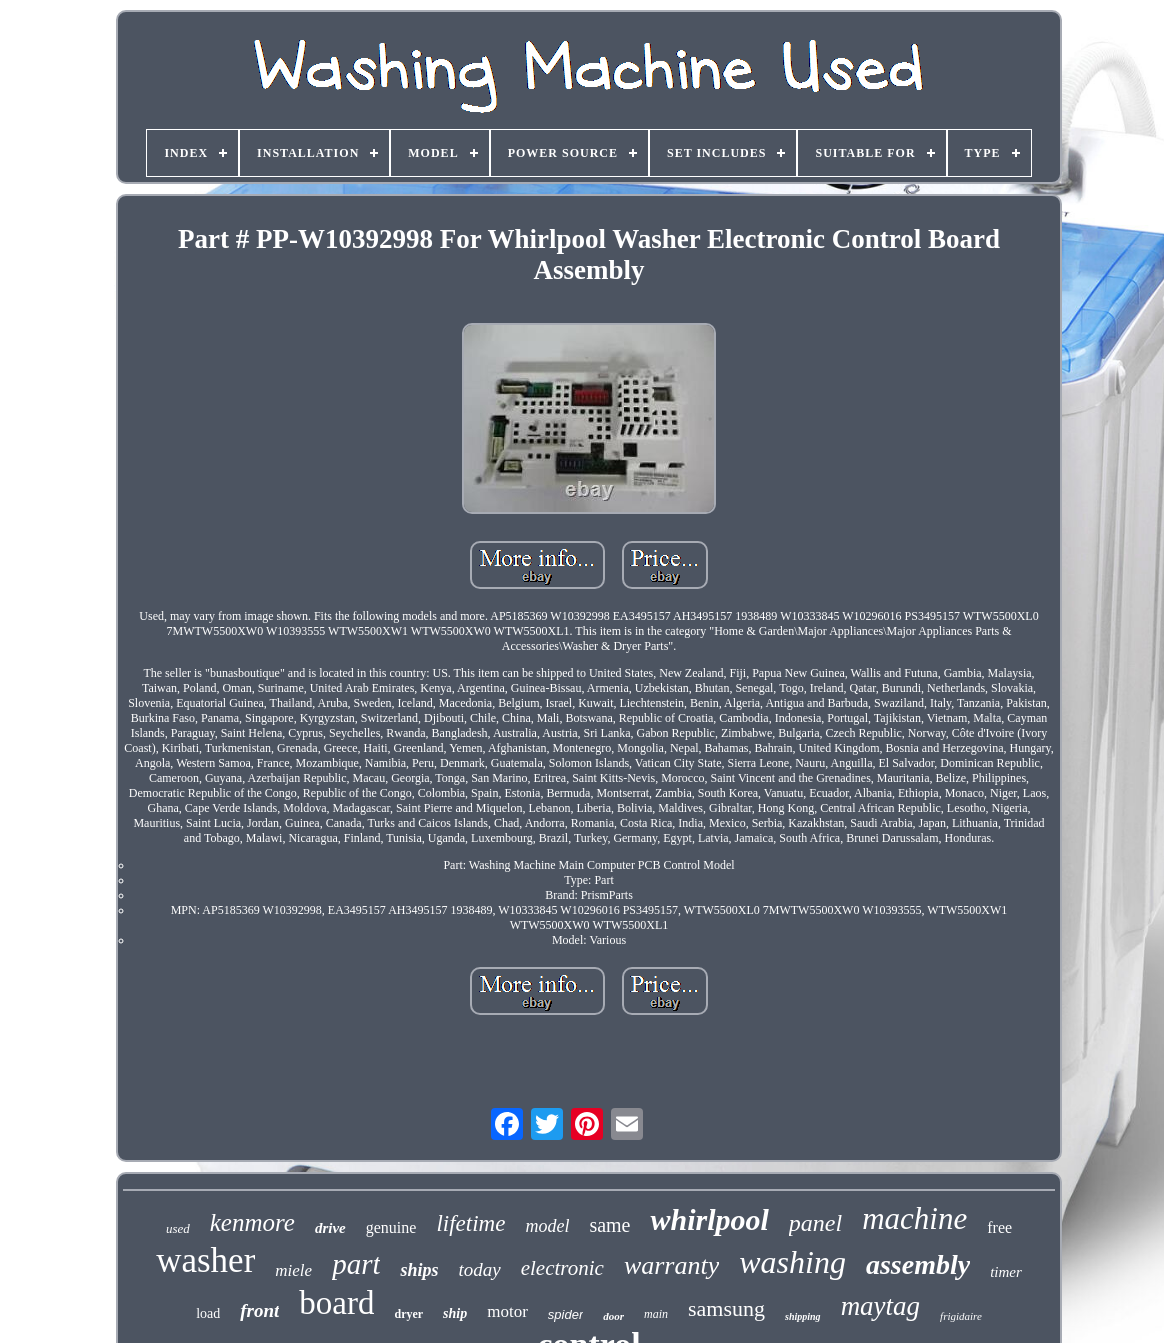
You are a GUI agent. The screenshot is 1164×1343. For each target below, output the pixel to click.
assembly (918, 1264)
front (259, 1310)
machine (914, 1218)
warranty (671, 1265)
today (480, 1269)
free (999, 1227)
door (613, 1316)
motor (507, 1311)
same (609, 1225)
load (208, 1313)
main (656, 1314)
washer (205, 1260)
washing (792, 1262)
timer (1006, 1272)
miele (293, 1270)
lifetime (470, 1223)
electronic (562, 1268)
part (356, 1264)
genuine (391, 1227)
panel (815, 1223)
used (178, 1228)
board (336, 1303)
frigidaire (961, 1316)
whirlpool (709, 1219)
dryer (408, 1314)
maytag (880, 1306)
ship (455, 1313)
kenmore (252, 1222)
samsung (726, 1308)
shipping (803, 1316)
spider (565, 1314)
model (547, 1226)
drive (330, 1228)
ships (419, 1270)
